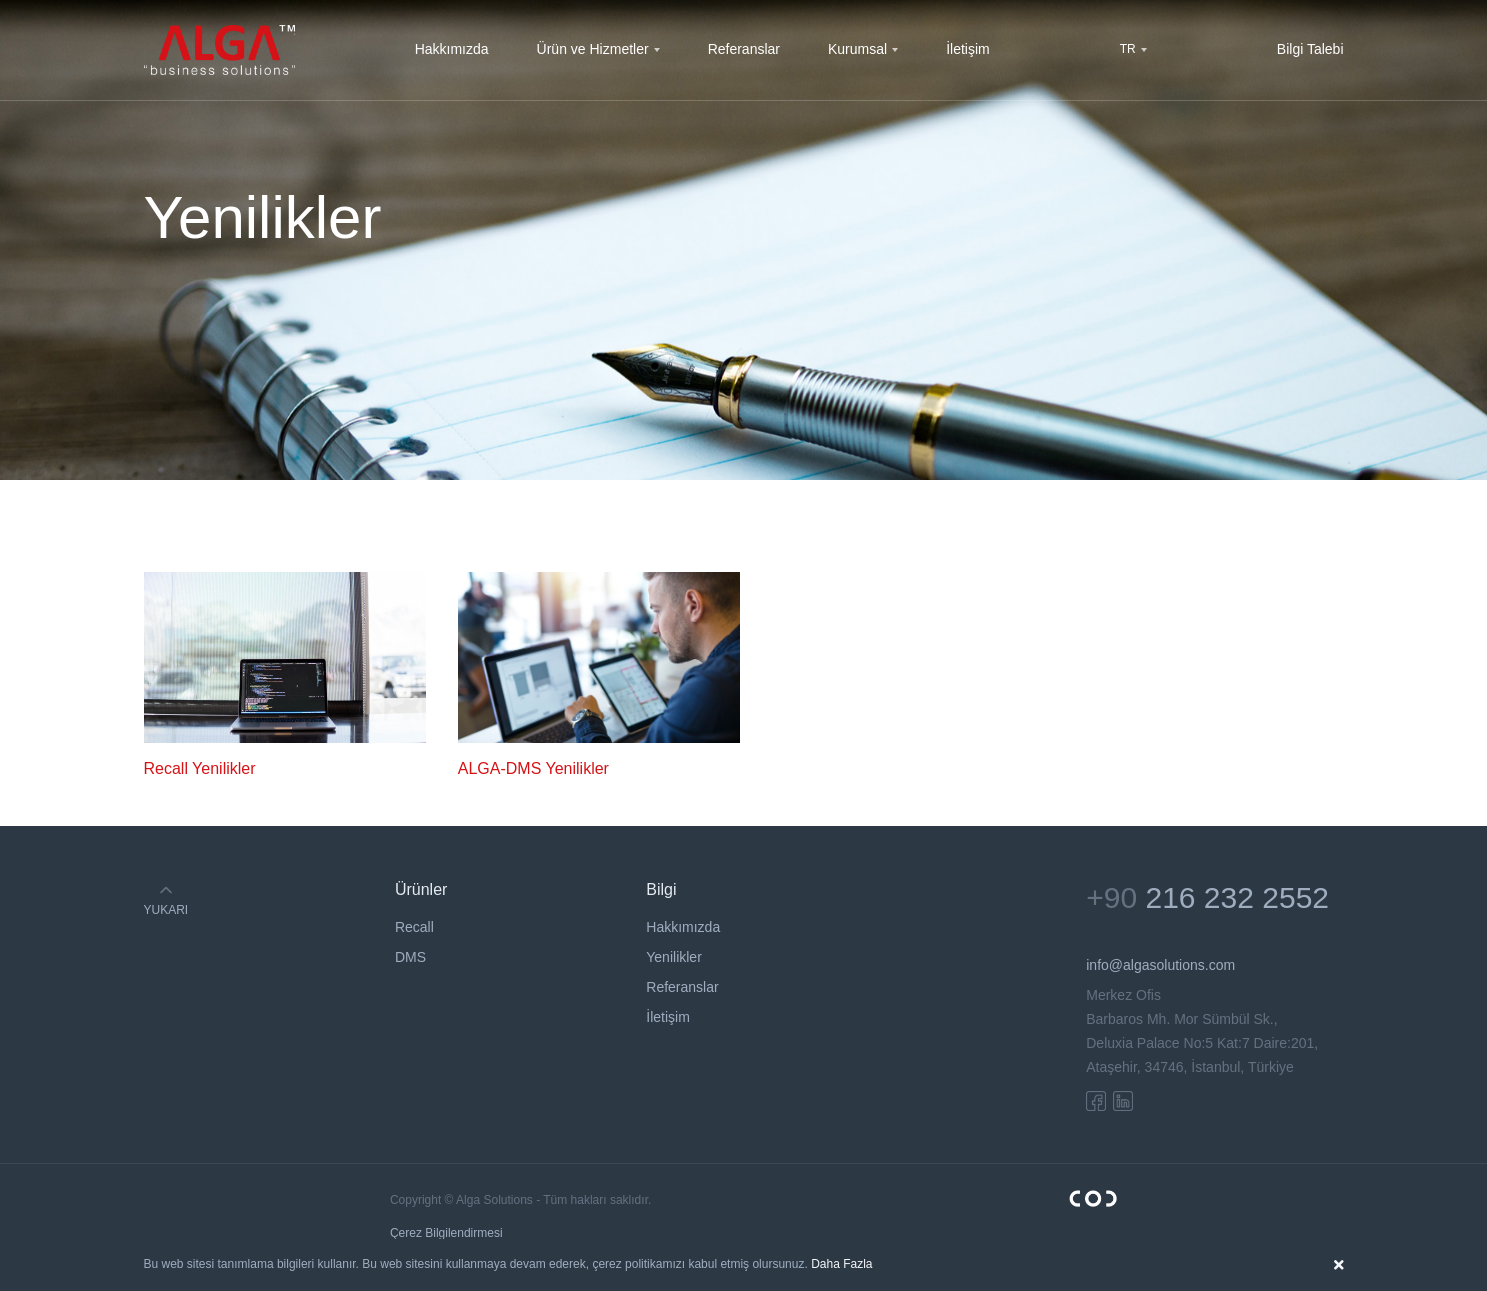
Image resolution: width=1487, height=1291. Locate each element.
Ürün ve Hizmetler (593, 49)
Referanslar (744, 49)
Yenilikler (674, 957)
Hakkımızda (452, 49)
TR (1128, 49)
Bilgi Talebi (1310, 49)
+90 (1207, 897)
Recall (414, 927)
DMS (410, 957)
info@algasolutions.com (1160, 965)
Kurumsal (857, 49)
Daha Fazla (841, 1264)
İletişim (968, 49)
